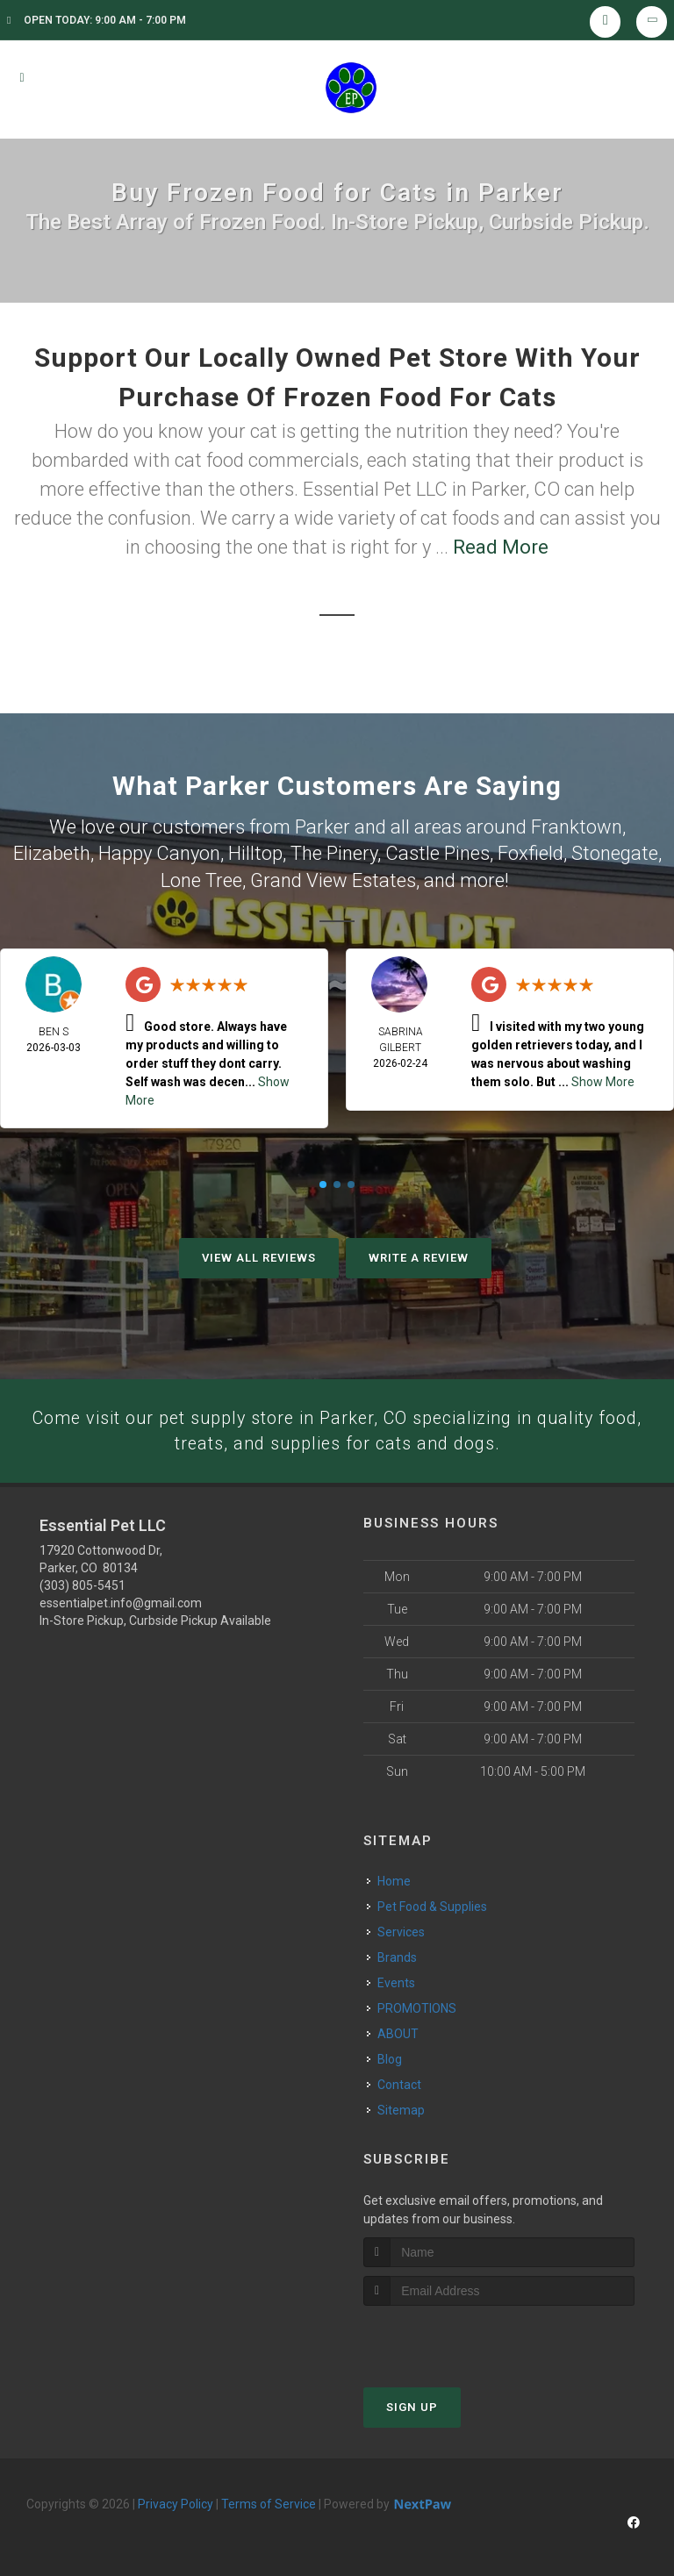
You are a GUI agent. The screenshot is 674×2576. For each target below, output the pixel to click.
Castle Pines (437, 851)
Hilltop (255, 851)
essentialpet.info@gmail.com (120, 1602)
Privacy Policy (175, 2502)
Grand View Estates (333, 876)
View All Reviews (259, 1253)
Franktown (576, 826)
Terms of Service (268, 2502)
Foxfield (530, 851)
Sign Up (412, 2405)
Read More (501, 547)
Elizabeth (51, 851)
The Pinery (333, 851)
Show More (603, 1077)
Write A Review (419, 1253)
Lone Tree (201, 876)
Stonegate (614, 851)
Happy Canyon (159, 851)
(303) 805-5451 (82, 1585)
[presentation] (456, 2337)
